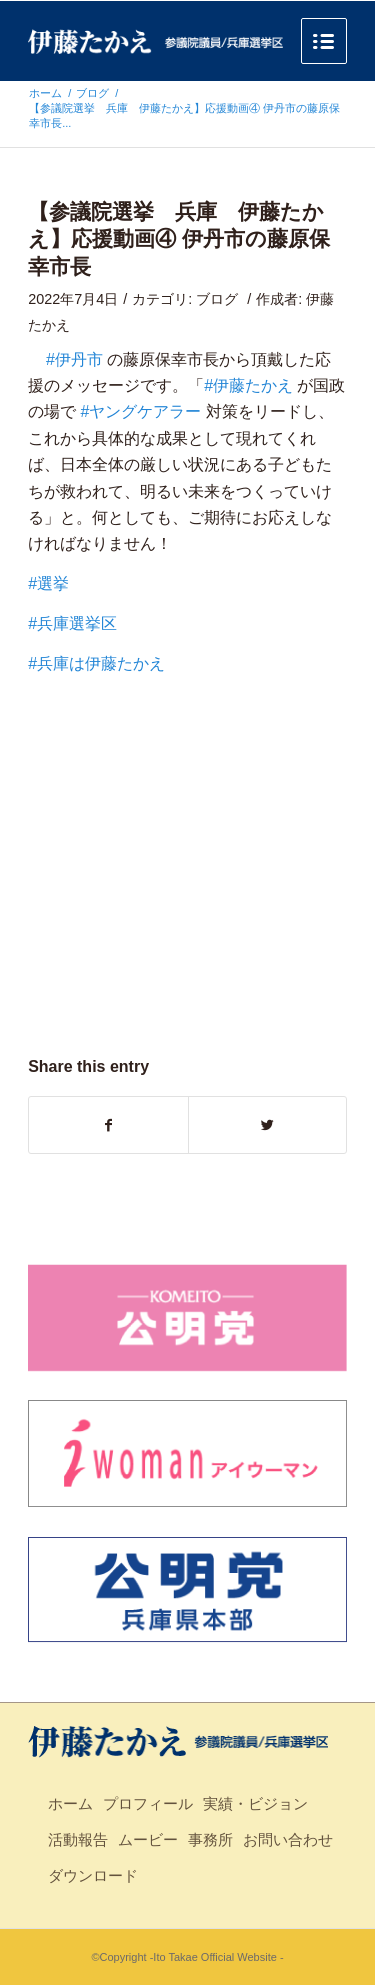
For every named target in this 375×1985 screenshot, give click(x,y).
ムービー (148, 1839)
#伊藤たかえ (248, 385)
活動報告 (78, 1839)
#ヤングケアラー (141, 411)
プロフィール (148, 1803)
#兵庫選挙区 (72, 623)
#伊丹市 (74, 359)
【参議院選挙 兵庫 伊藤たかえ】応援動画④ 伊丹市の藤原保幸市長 (179, 239)
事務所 (210, 1839)
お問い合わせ (288, 1839)
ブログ (92, 93)
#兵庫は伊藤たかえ (96, 663)
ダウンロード (93, 1875)
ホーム (45, 93)
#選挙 (48, 583)
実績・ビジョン (255, 1803)
